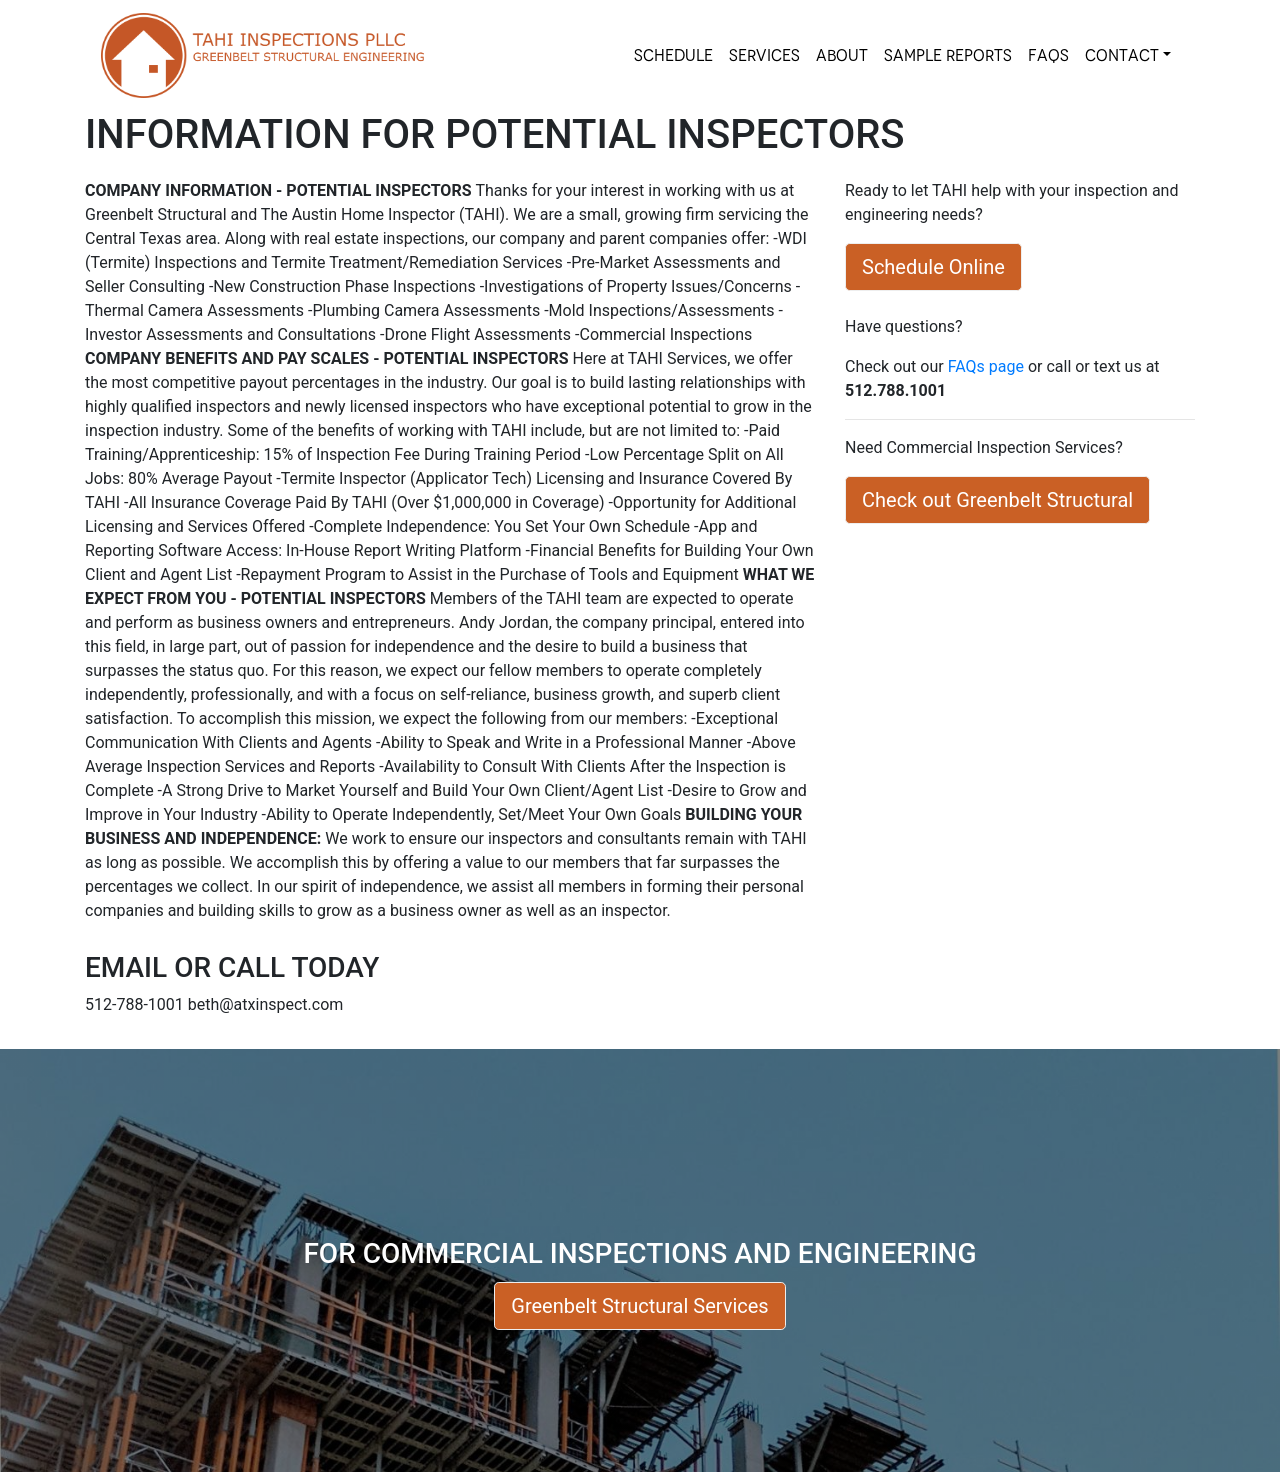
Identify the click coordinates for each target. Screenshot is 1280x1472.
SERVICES (764, 55)
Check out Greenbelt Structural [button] (997, 500)
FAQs (1048, 55)
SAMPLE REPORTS (948, 55)
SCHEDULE (673, 55)
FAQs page (986, 366)
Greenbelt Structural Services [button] (639, 1306)
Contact (1122, 55)
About (842, 55)
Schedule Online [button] (933, 267)
